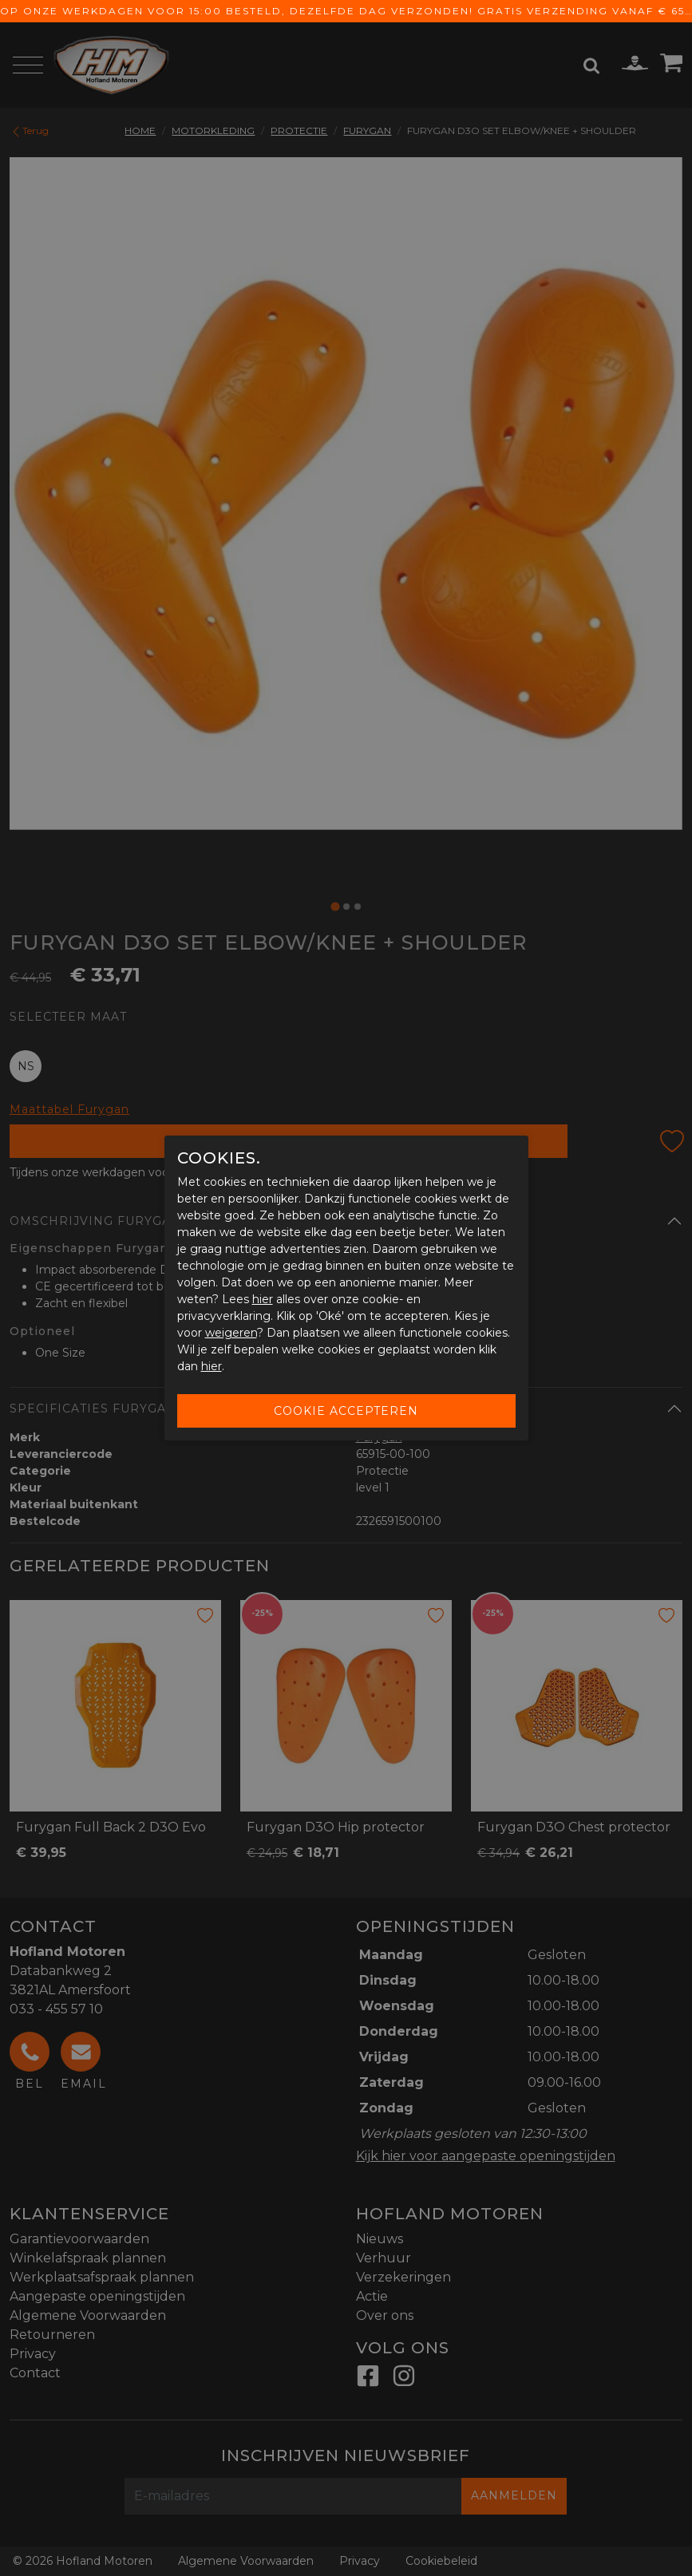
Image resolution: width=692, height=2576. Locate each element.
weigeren (231, 1333)
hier (262, 1299)
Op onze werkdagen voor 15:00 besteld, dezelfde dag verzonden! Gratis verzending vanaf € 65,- (346, 11)
